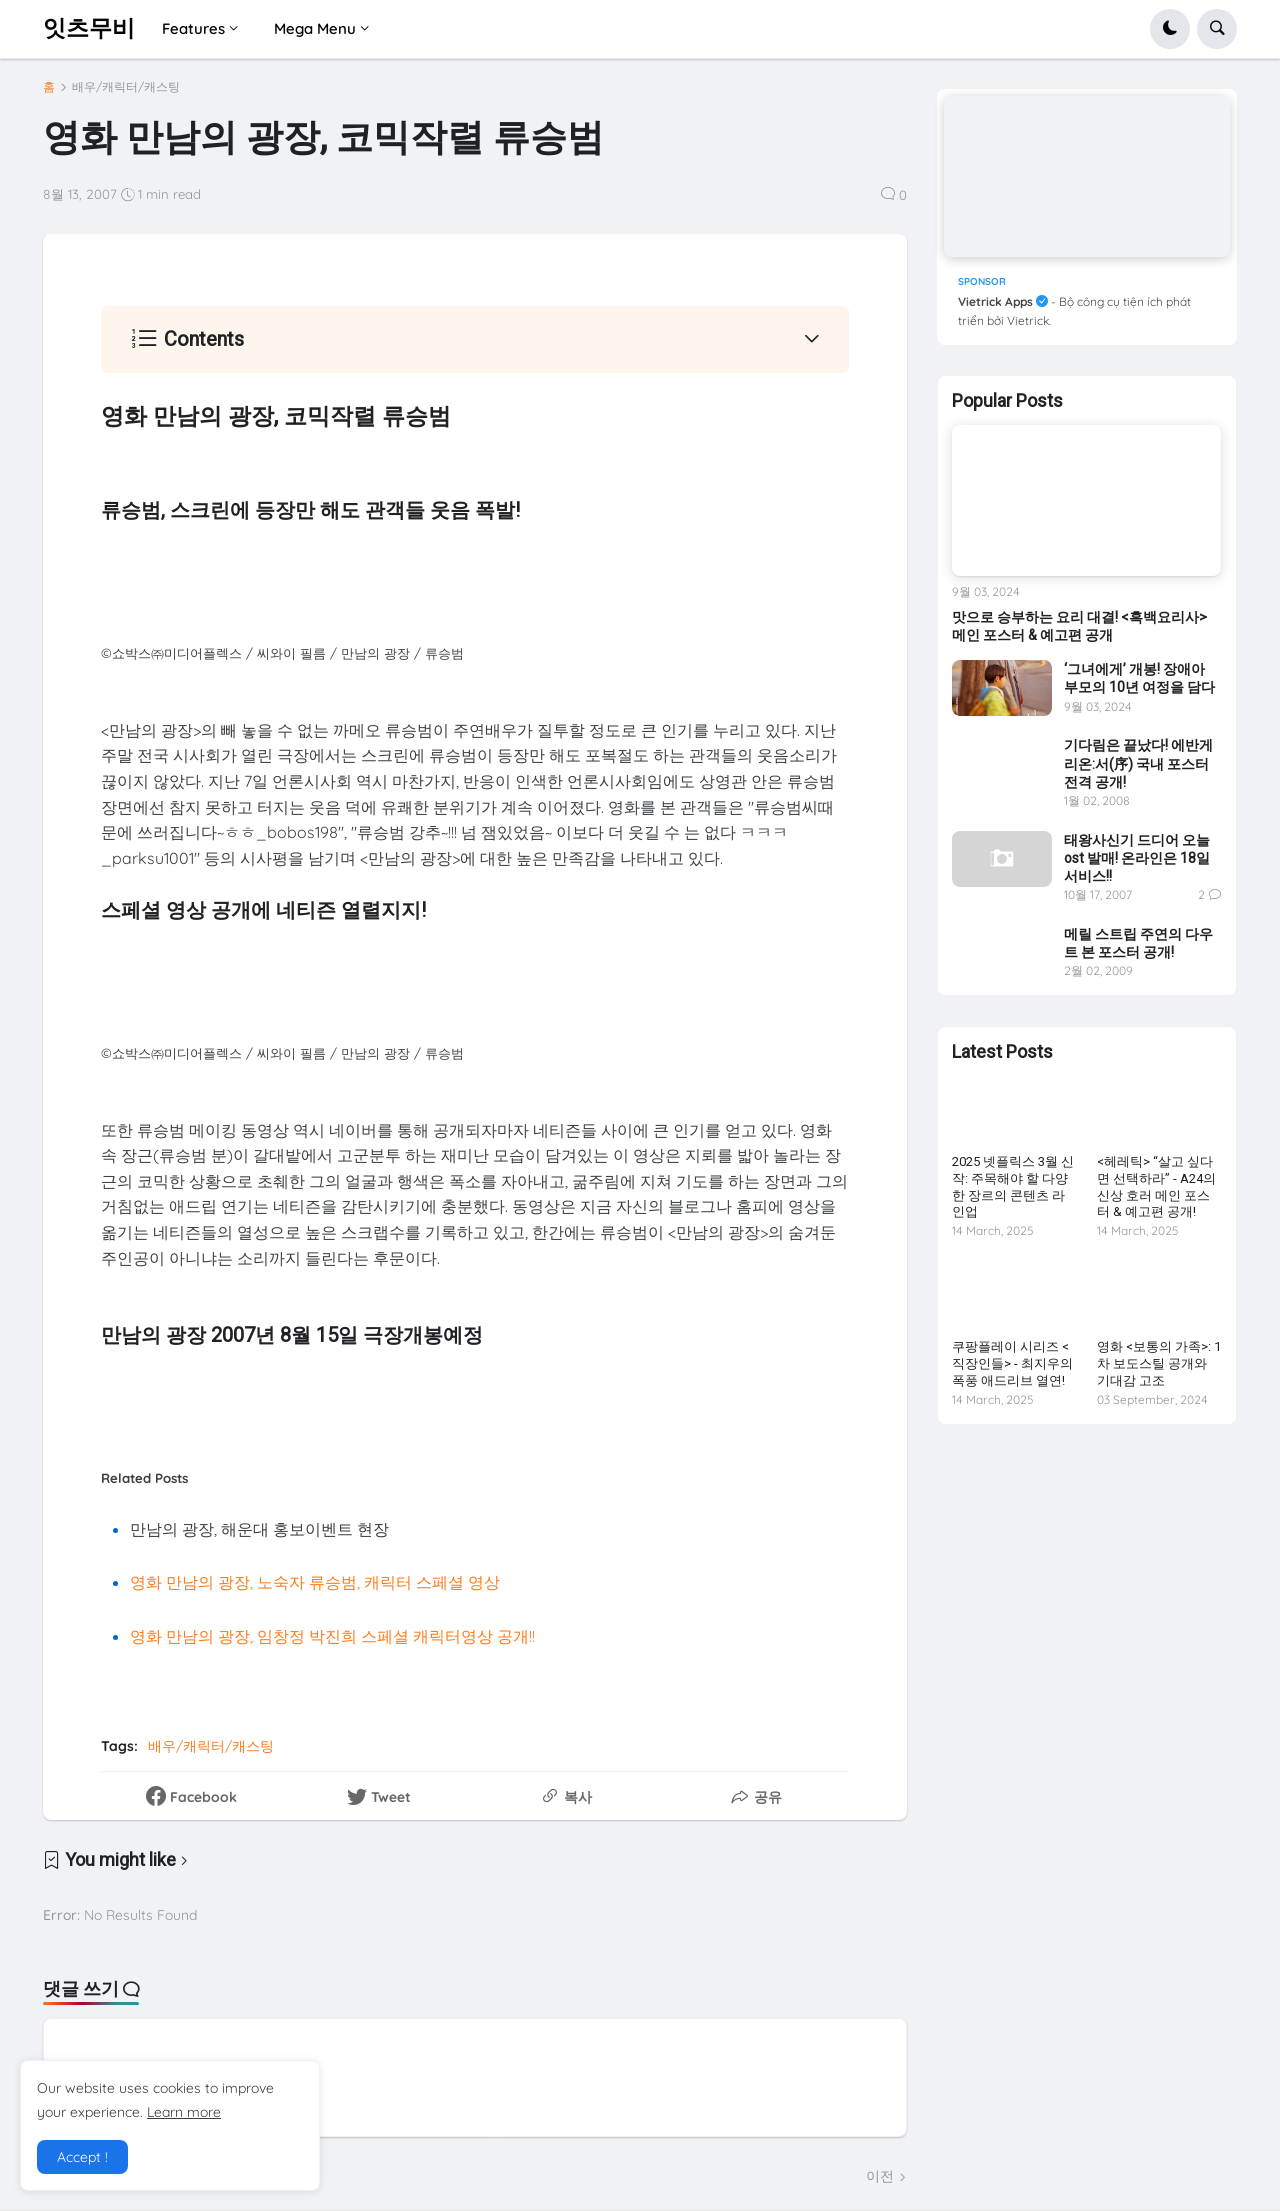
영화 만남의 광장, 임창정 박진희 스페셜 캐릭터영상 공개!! (332, 1636)
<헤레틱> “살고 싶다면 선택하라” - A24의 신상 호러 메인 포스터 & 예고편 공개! (1156, 1187)
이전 (880, 2176)
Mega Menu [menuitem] (315, 28)
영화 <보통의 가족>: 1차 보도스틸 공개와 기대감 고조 (1159, 1363)
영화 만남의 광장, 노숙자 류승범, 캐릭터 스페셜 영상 (315, 1582)
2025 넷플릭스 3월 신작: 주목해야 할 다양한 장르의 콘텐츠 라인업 (1013, 1187)
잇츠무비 (89, 28)
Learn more (184, 2112)
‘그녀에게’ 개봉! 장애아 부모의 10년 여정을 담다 (1139, 678)
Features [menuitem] (193, 28)
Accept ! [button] (82, 2157)
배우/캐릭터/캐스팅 (126, 87)
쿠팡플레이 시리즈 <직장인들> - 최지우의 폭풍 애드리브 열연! (1012, 1363)
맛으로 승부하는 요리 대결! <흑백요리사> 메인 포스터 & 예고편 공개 (1079, 626)
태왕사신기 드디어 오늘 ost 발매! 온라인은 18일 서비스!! (1137, 858)
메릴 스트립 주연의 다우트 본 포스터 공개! (1138, 943)
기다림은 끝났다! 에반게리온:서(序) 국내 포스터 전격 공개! (1138, 763)
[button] (1170, 29)
